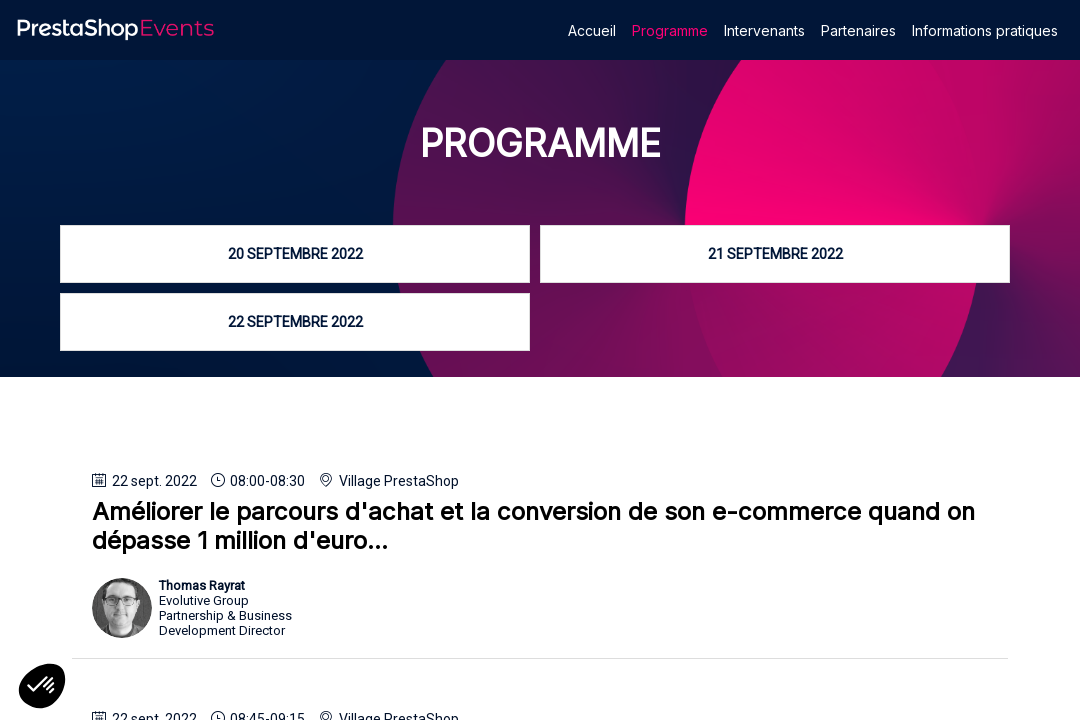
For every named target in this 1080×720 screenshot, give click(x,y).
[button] (42, 686)
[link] (592, 30)
